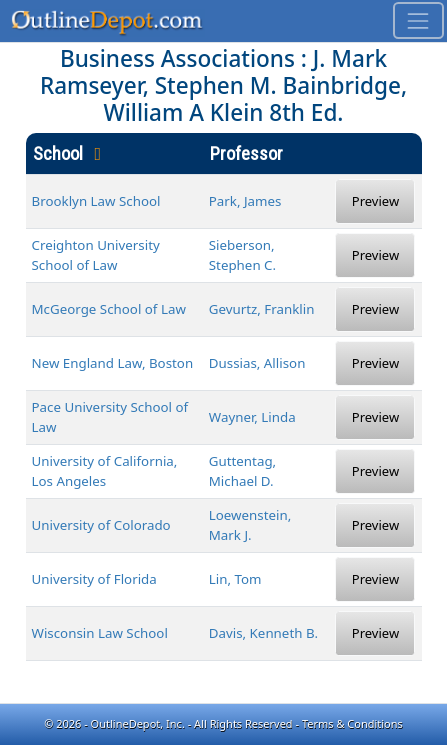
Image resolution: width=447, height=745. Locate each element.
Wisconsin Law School (100, 633)
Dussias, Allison (257, 363)
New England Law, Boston (113, 363)
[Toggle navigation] (418, 20)
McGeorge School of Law (109, 309)
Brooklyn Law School (96, 201)
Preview (375, 201)
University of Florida (94, 579)
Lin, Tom (235, 579)
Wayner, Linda (252, 417)
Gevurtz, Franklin (262, 309)
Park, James (245, 201)
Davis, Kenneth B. (263, 633)
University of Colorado (101, 525)
